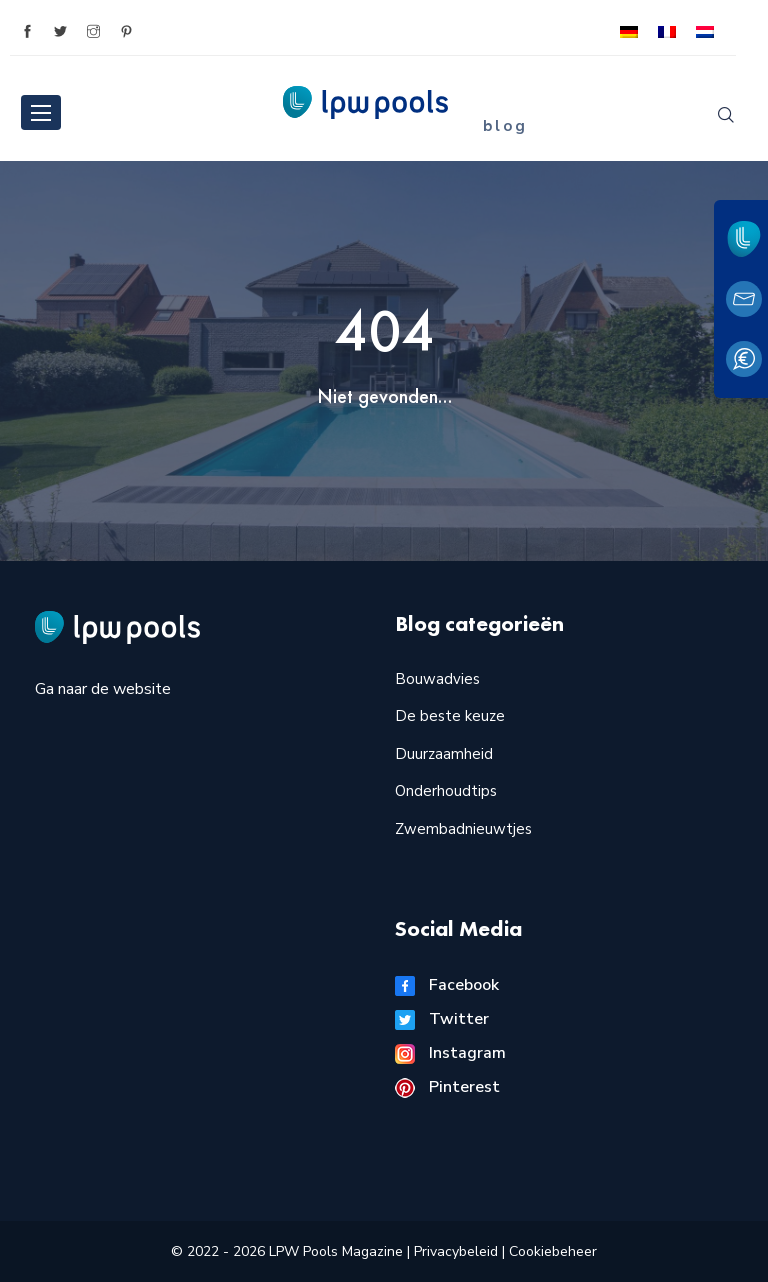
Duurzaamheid (444, 754)
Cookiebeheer (553, 1251)
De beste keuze (450, 716)
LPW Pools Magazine (336, 1251)
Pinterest (447, 1087)
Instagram (450, 1053)
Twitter (442, 1019)
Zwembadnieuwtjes (463, 829)
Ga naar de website (103, 689)
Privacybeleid (458, 1251)
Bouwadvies (437, 679)
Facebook (447, 985)
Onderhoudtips (446, 791)
